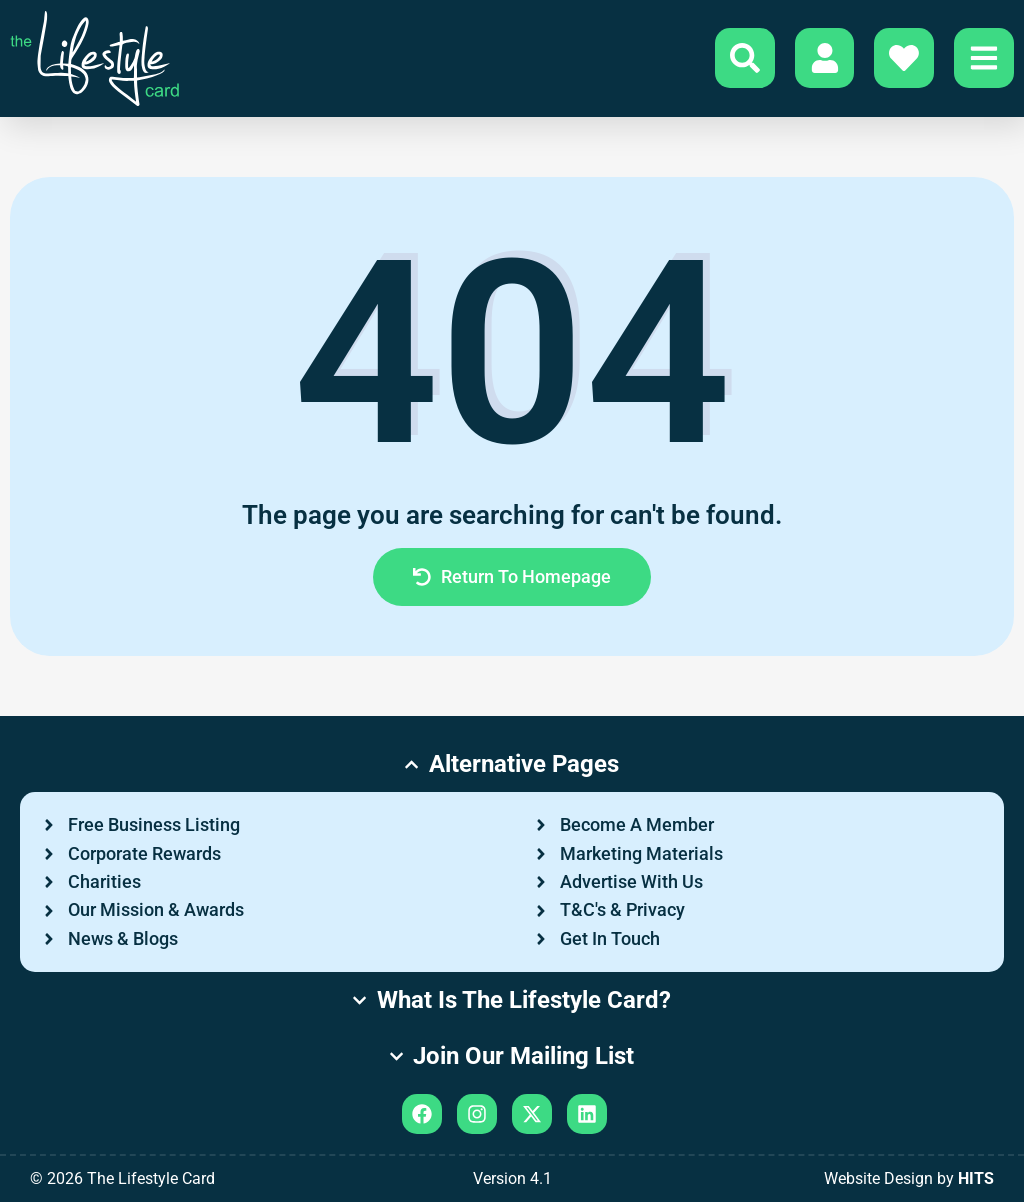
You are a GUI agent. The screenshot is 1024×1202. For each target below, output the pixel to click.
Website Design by (909, 1178)
